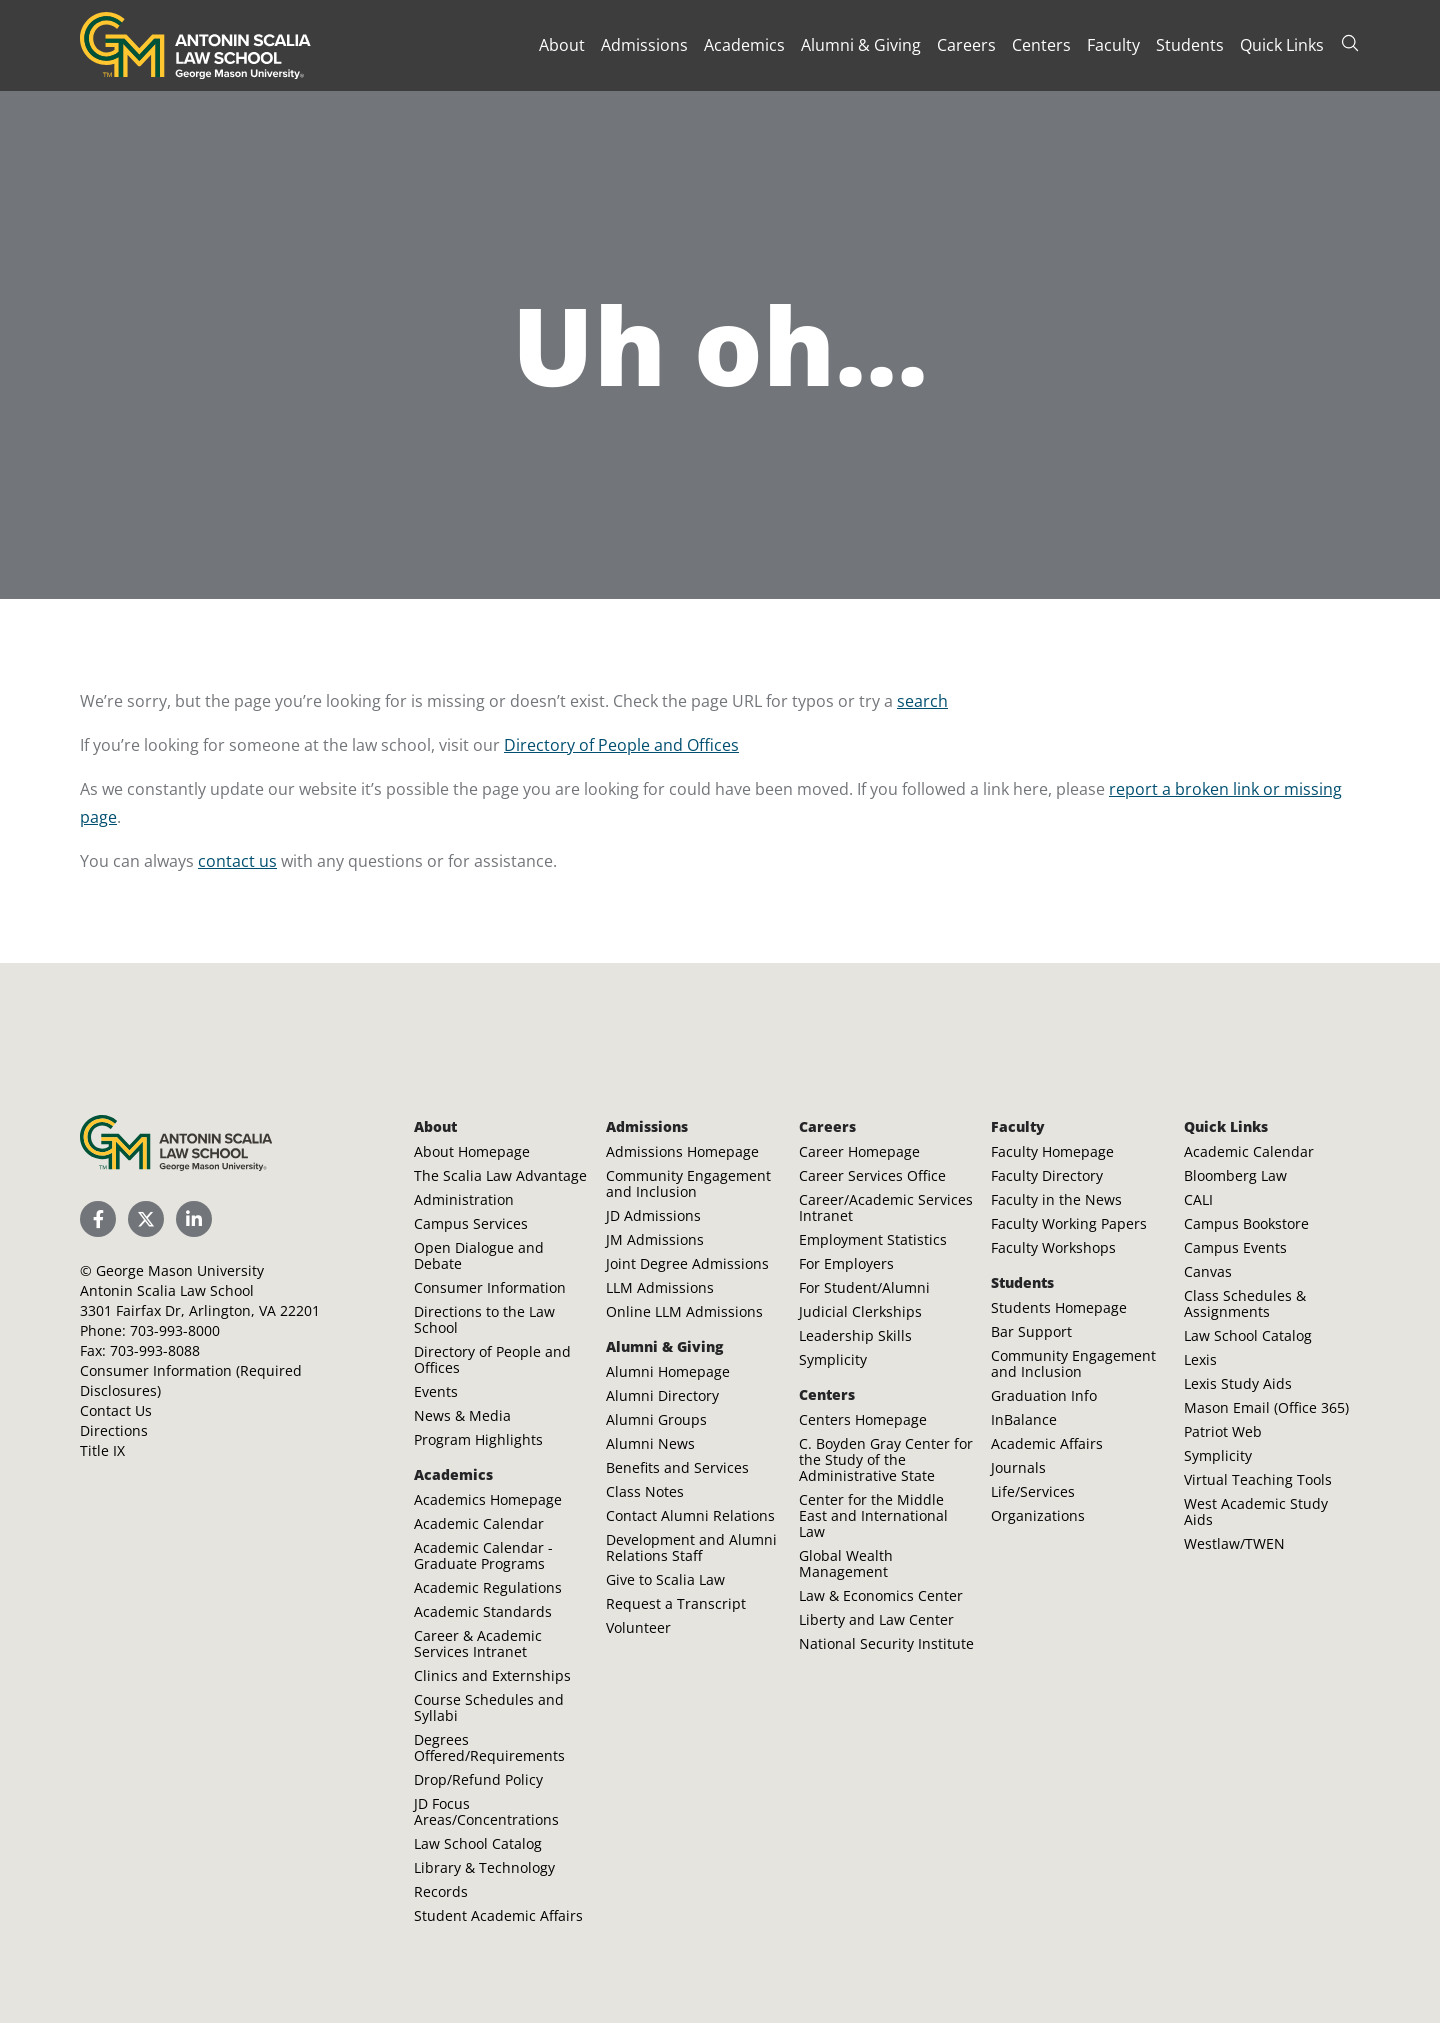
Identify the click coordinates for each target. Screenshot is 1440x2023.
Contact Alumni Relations (690, 1515)
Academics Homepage (488, 1499)
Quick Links (1282, 45)
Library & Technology (484, 1867)
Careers (966, 45)
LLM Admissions (660, 1287)
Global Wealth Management (846, 1563)
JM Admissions (655, 1239)
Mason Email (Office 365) (1266, 1407)
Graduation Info (1044, 1395)
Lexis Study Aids (1238, 1383)
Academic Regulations (488, 1587)
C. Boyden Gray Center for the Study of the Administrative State (886, 1459)
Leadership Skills (855, 1335)
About (562, 45)
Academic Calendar (479, 1523)
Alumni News (650, 1443)
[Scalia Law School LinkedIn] (194, 1219)
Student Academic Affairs (498, 1915)
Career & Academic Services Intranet (478, 1643)
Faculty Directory (1047, 1175)
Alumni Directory (662, 1395)
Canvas (1208, 1271)
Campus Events (1235, 1247)
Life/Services (1033, 1491)
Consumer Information (490, 1287)
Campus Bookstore (1246, 1223)
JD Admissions (653, 1215)
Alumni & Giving (861, 45)
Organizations (1038, 1515)
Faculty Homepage (1052, 1151)
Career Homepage (859, 1151)
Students (1190, 45)
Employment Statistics (873, 1239)
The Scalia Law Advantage (500, 1175)
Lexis (1200, 1359)
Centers (1041, 45)
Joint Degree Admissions (687, 1263)
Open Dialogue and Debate (479, 1255)
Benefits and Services (677, 1467)
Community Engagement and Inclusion (688, 1183)
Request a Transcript (676, 1603)
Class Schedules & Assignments (1245, 1303)
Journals (1018, 1467)
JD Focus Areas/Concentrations (486, 1811)
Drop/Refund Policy (478, 1779)
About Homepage (472, 1151)
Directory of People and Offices (621, 745)
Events (436, 1391)
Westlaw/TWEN (1234, 1543)
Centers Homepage (863, 1419)
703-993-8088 (155, 1350)
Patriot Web (1223, 1431)
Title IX (102, 1450)
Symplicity (833, 1359)
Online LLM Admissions (684, 1311)
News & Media (462, 1415)
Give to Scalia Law (665, 1579)
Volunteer (638, 1627)
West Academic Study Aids (1256, 1511)
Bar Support (1031, 1331)
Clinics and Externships (492, 1675)
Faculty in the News (1056, 1199)
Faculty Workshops (1053, 1247)
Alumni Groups (656, 1419)
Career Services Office (872, 1175)
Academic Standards (483, 1611)
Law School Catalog (478, 1843)
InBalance (1024, 1419)
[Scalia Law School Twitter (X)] (146, 1219)
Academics (744, 45)
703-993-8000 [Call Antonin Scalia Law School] (175, 1330)
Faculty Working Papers (1069, 1223)
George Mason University (180, 1270)
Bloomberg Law (1235, 1175)
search (922, 701)
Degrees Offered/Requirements (489, 1747)
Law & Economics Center (881, 1595)
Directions (114, 1430)
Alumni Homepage (668, 1371)
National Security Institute (886, 1643)
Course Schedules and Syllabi (489, 1707)
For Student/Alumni (864, 1287)
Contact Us (116, 1410)
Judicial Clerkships (860, 1311)
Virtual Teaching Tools (1258, 1479)
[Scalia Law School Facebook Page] (98, 1219)
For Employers (846, 1263)
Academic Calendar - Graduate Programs (483, 1555)
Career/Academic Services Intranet (886, 1207)
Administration (464, 1199)
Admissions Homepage (682, 1151)
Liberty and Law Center (876, 1619)
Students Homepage (1059, 1307)
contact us (237, 861)
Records (441, 1891)
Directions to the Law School (484, 1319)
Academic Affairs (1047, 1443)
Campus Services (471, 1223)
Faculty (1113, 45)
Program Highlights (478, 1439)
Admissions (644, 45)
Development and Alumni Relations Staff (691, 1547)
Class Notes (645, 1491)
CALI (1198, 1199)
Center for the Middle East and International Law (873, 1515)
